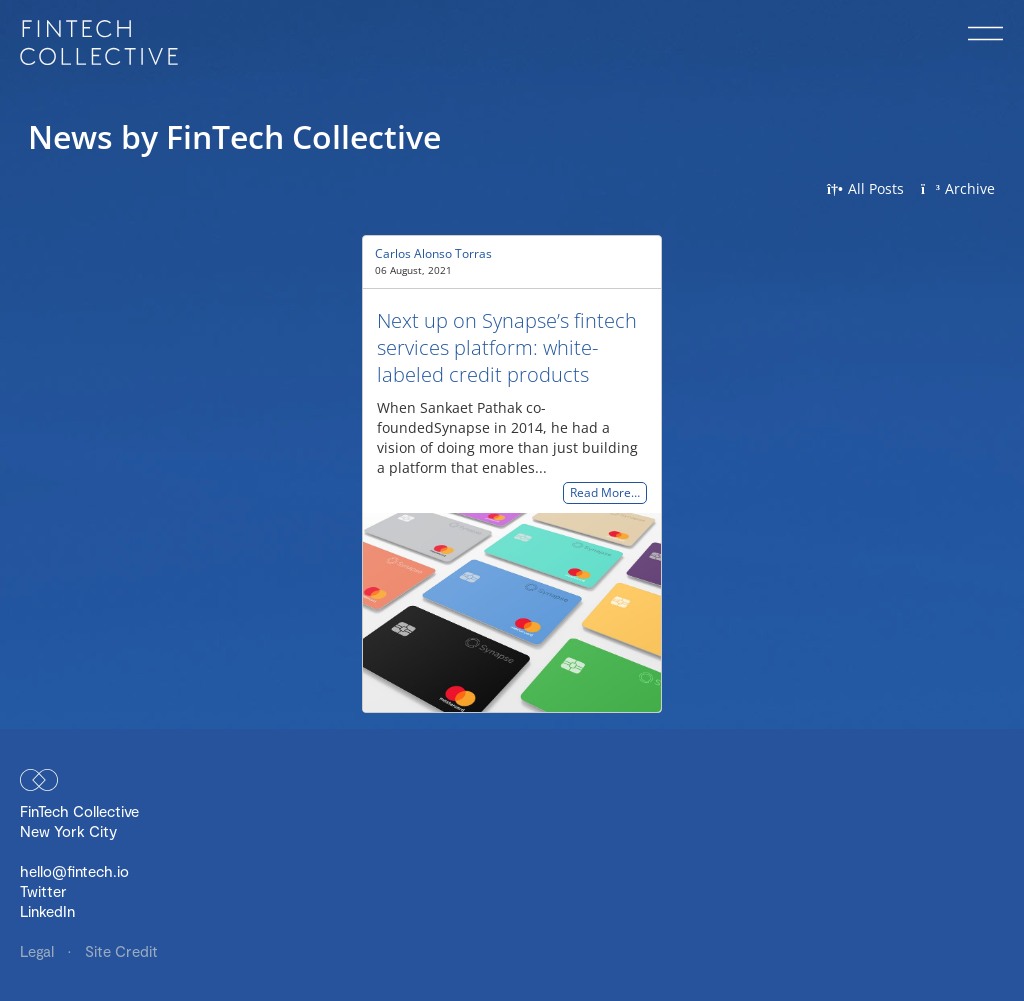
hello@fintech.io (74, 871)
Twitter (43, 891)
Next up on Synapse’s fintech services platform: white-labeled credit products (507, 347)
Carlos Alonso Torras (433, 253)
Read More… (605, 493)
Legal (39, 951)
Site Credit (121, 951)
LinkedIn (47, 911)
